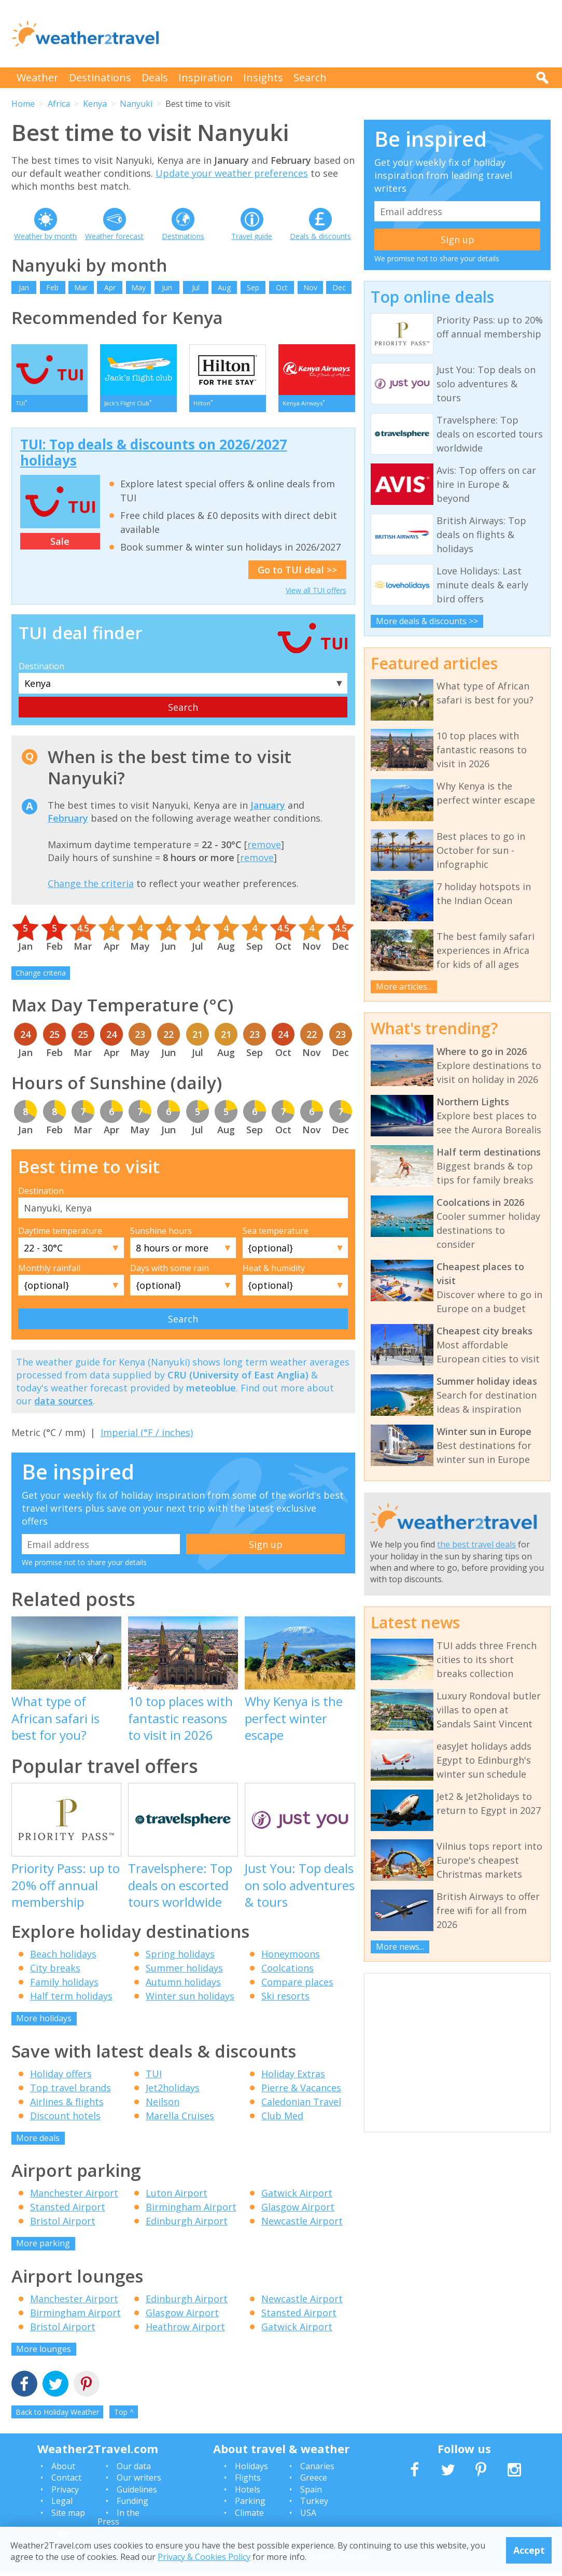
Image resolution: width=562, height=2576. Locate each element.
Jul (196, 287)
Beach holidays (63, 1958)
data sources (63, 1405)
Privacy (65, 2493)
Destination (41, 670)
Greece (313, 2481)
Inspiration (205, 78)
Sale (59, 545)
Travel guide (251, 236)
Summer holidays (184, 1972)
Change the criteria (91, 887)
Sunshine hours (161, 1235)
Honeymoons (290, 1958)
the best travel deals (476, 1544)
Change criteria (41, 977)
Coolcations (287, 1972)
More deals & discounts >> (427, 621)
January (267, 809)
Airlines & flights (67, 2106)
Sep (253, 287)
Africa (59, 103)
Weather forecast (114, 236)
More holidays (44, 2022)
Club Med (282, 2120)
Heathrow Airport (185, 2331)
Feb (52, 287)
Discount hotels (65, 2120)
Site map (68, 2517)
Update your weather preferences (232, 173)
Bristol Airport (62, 2225)
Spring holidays (180, 1958)
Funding (132, 2505)
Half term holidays (71, 2000)
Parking (250, 2505)
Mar (81, 287)
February (68, 822)
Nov (310, 287)
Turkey (314, 2505)
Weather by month (45, 236)
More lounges (43, 2353)
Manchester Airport (74, 2197)
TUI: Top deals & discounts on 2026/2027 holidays (153, 456)
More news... (400, 1946)
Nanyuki (136, 103)
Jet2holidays (173, 2092)
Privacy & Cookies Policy (204, 2557)
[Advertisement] (362, 33)
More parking (43, 2247)
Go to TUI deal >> (297, 574)
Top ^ (124, 2416)
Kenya (95, 103)
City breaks (55, 1972)
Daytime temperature (60, 1235)
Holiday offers (61, 2078)
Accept (529, 2550)
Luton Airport (176, 2197)
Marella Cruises (180, 2120)
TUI (154, 2078)
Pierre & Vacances (301, 2092)
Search (310, 78)
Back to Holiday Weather (57, 2416)
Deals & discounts (320, 236)
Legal (62, 2505)
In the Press (118, 2521)
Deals (155, 78)
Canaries (317, 2470)
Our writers (139, 2481)
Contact (66, 2481)
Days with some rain (169, 1272)
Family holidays (64, 1986)
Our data (134, 2470)
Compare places (297, 1986)
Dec (339, 287)
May (138, 287)
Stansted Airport (67, 2211)
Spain (311, 2493)
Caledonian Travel (301, 2106)
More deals (38, 2142)
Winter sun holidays (190, 2000)
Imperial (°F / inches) (147, 1436)
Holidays (251, 2470)
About (63, 2470)
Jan (24, 287)
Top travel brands (70, 2092)
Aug (224, 287)
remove (264, 848)
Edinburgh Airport (187, 2225)
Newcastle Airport (302, 2225)
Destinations (100, 78)
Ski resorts (285, 2000)
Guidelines (137, 2493)
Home (23, 103)
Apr (110, 287)
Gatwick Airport (296, 2197)
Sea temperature (275, 1235)
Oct (282, 287)
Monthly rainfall (49, 1272)
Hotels (247, 2493)
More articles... (404, 986)
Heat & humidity (274, 1272)
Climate (249, 2517)
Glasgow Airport (297, 2211)
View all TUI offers (316, 594)
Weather (38, 78)
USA (308, 2517)
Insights (263, 78)
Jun (167, 287)
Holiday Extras (293, 2078)
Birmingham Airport (191, 2211)
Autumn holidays (183, 1986)
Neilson (162, 2106)
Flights (248, 2481)
